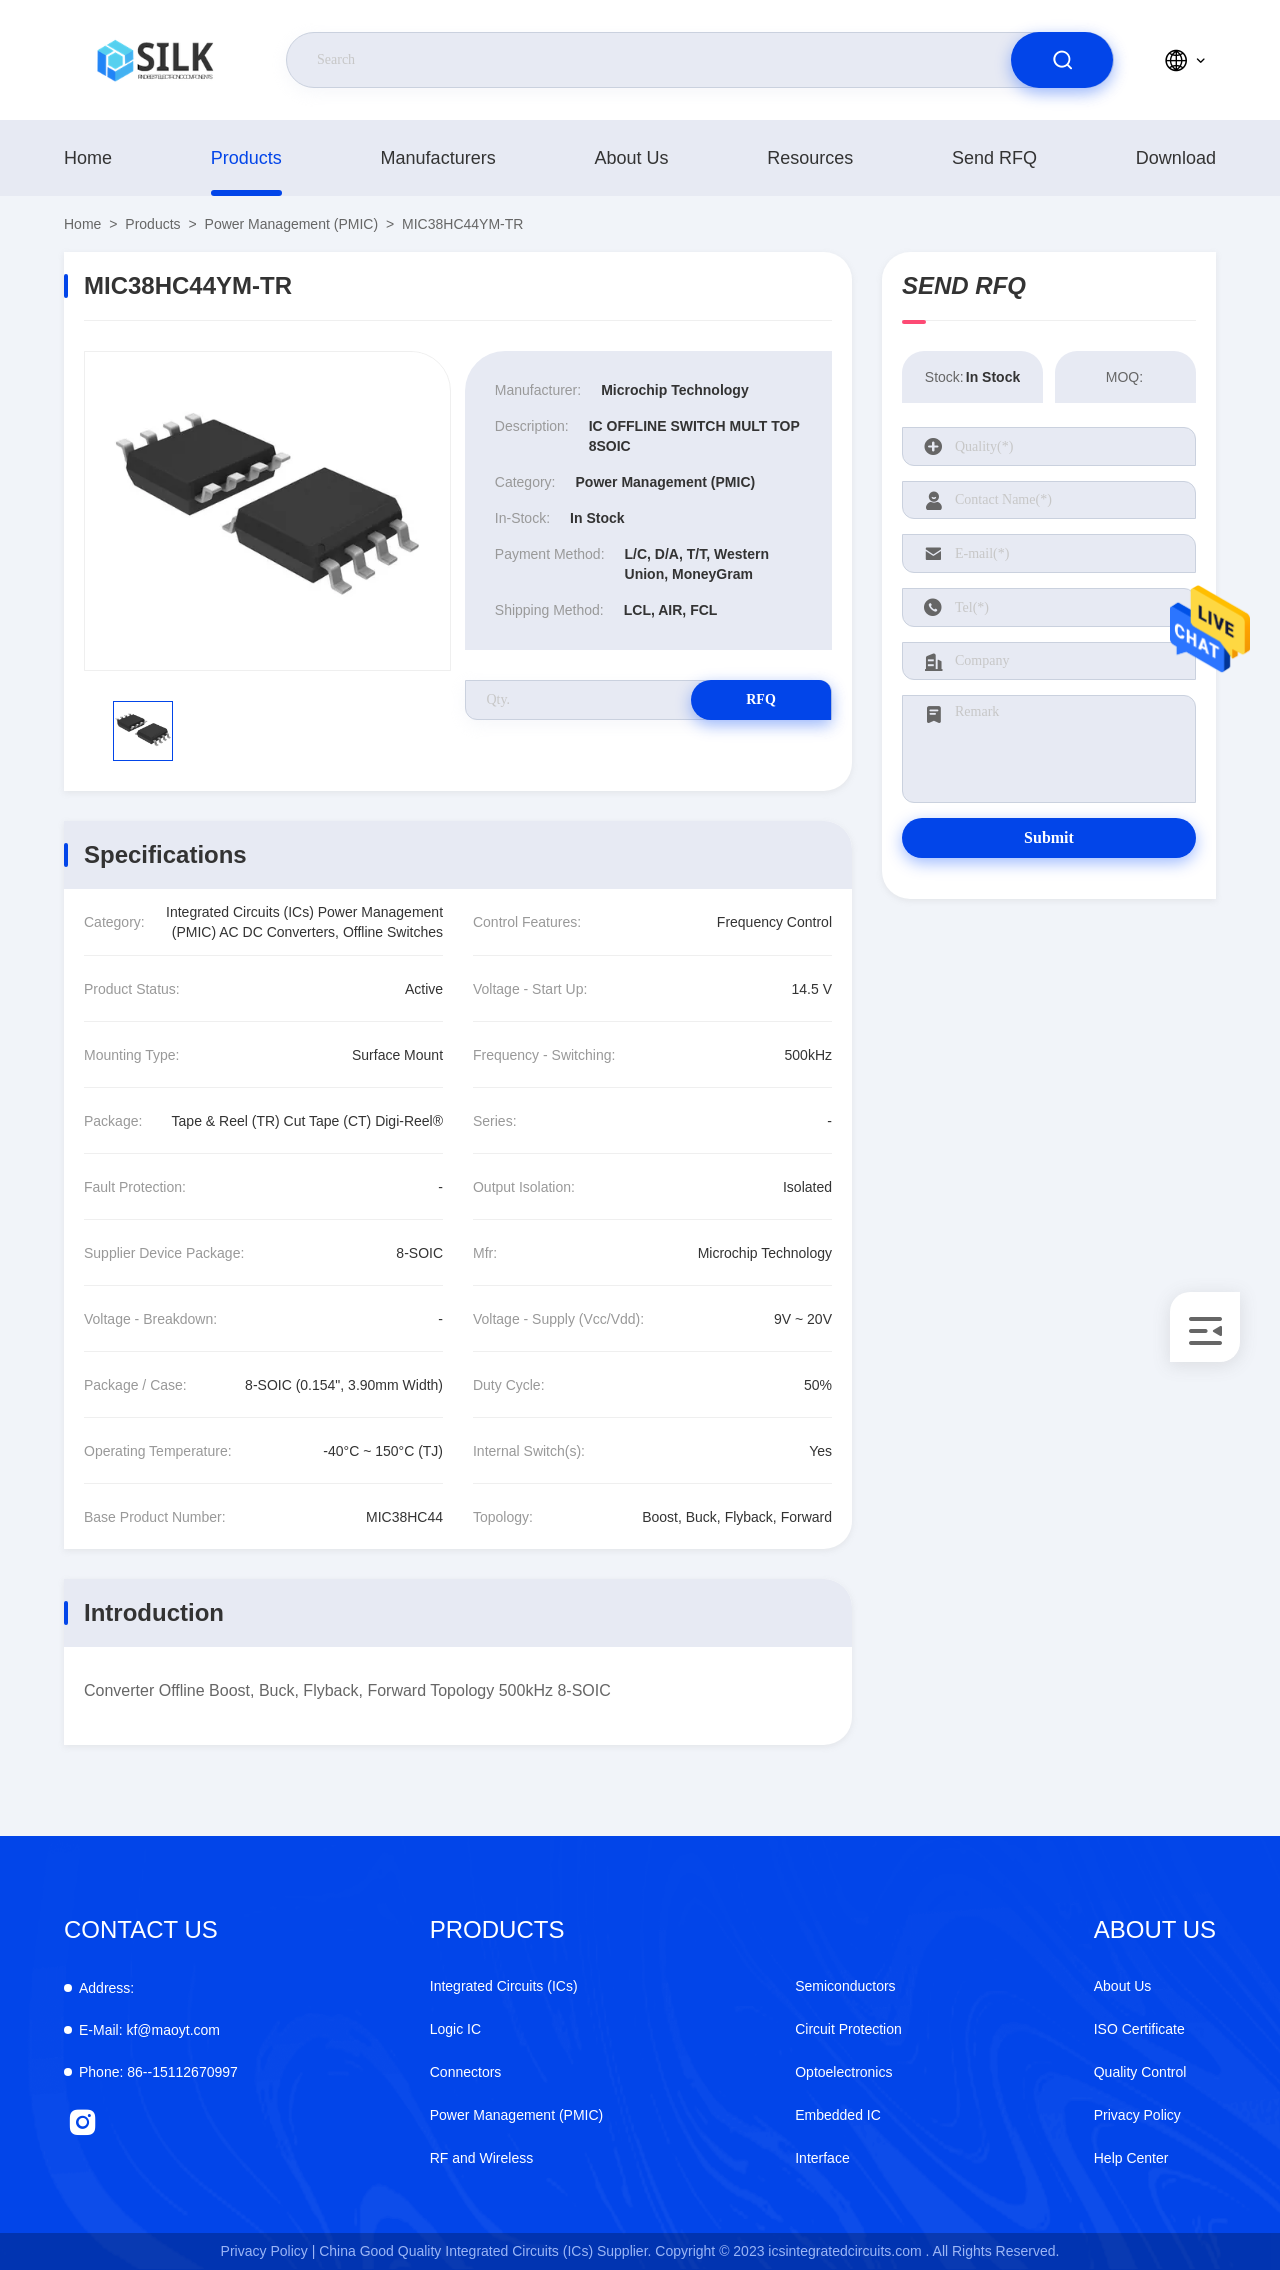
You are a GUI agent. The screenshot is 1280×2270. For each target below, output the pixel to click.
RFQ (761, 699)
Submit (1049, 837)
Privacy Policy (1137, 2115)
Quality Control (1140, 2072)
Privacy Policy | (268, 2251)
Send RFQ (994, 158)
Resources (810, 158)
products (246, 158)
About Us (631, 158)
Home (88, 158)
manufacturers (438, 158)
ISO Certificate (1139, 2029)
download (1176, 158)
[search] (1062, 60)
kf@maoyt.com (149, 2030)
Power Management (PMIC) (292, 224)
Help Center (1131, 2158)
